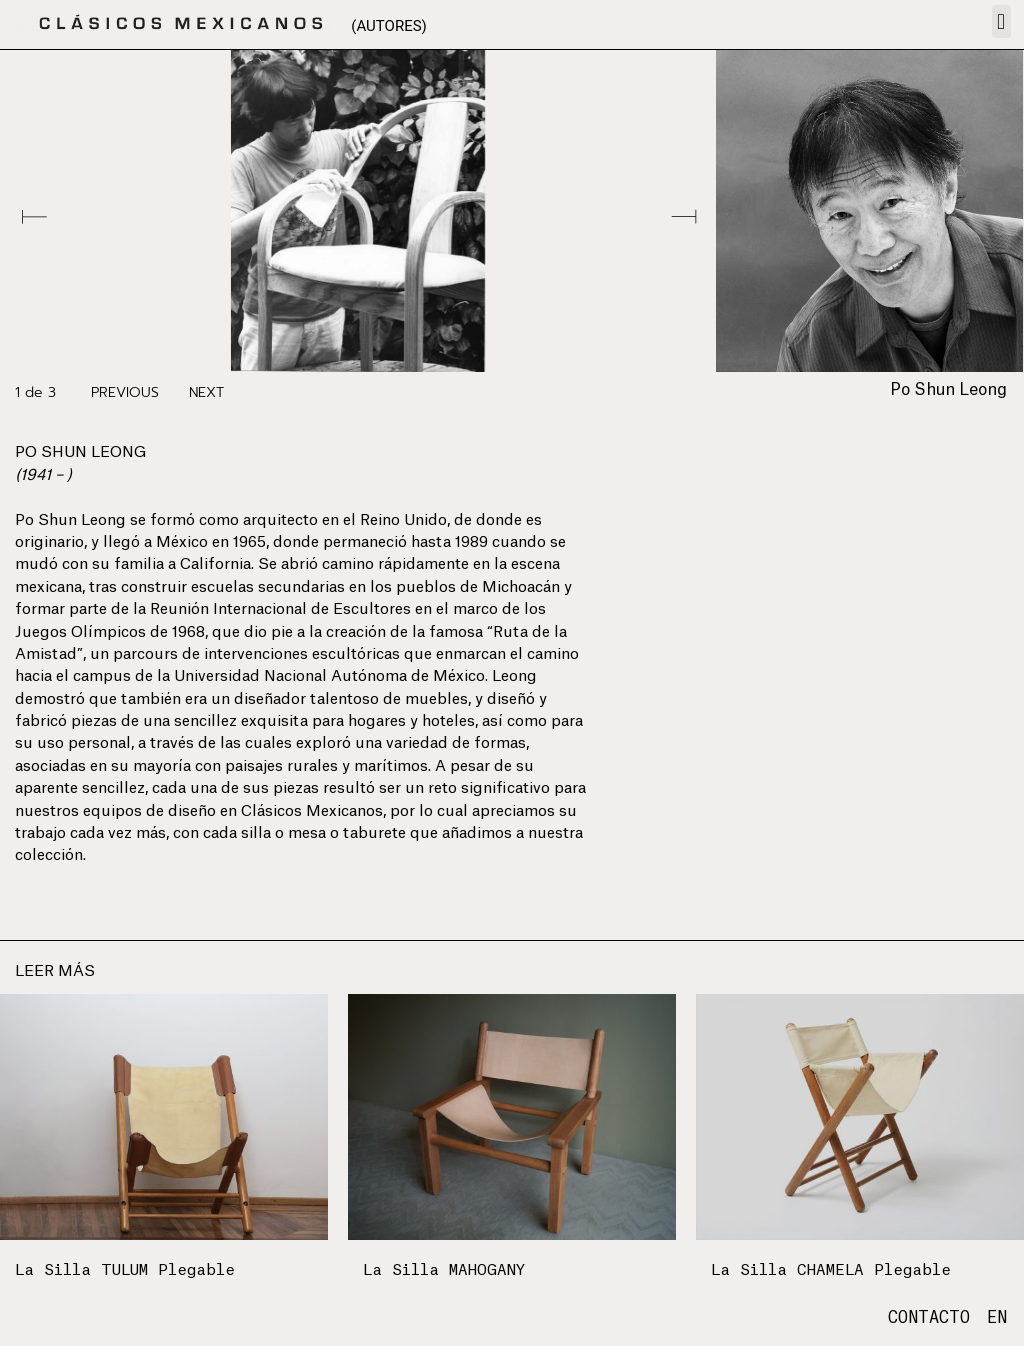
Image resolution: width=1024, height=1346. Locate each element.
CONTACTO (929, 1318)
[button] (1001, 21)
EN (997, 1318)
